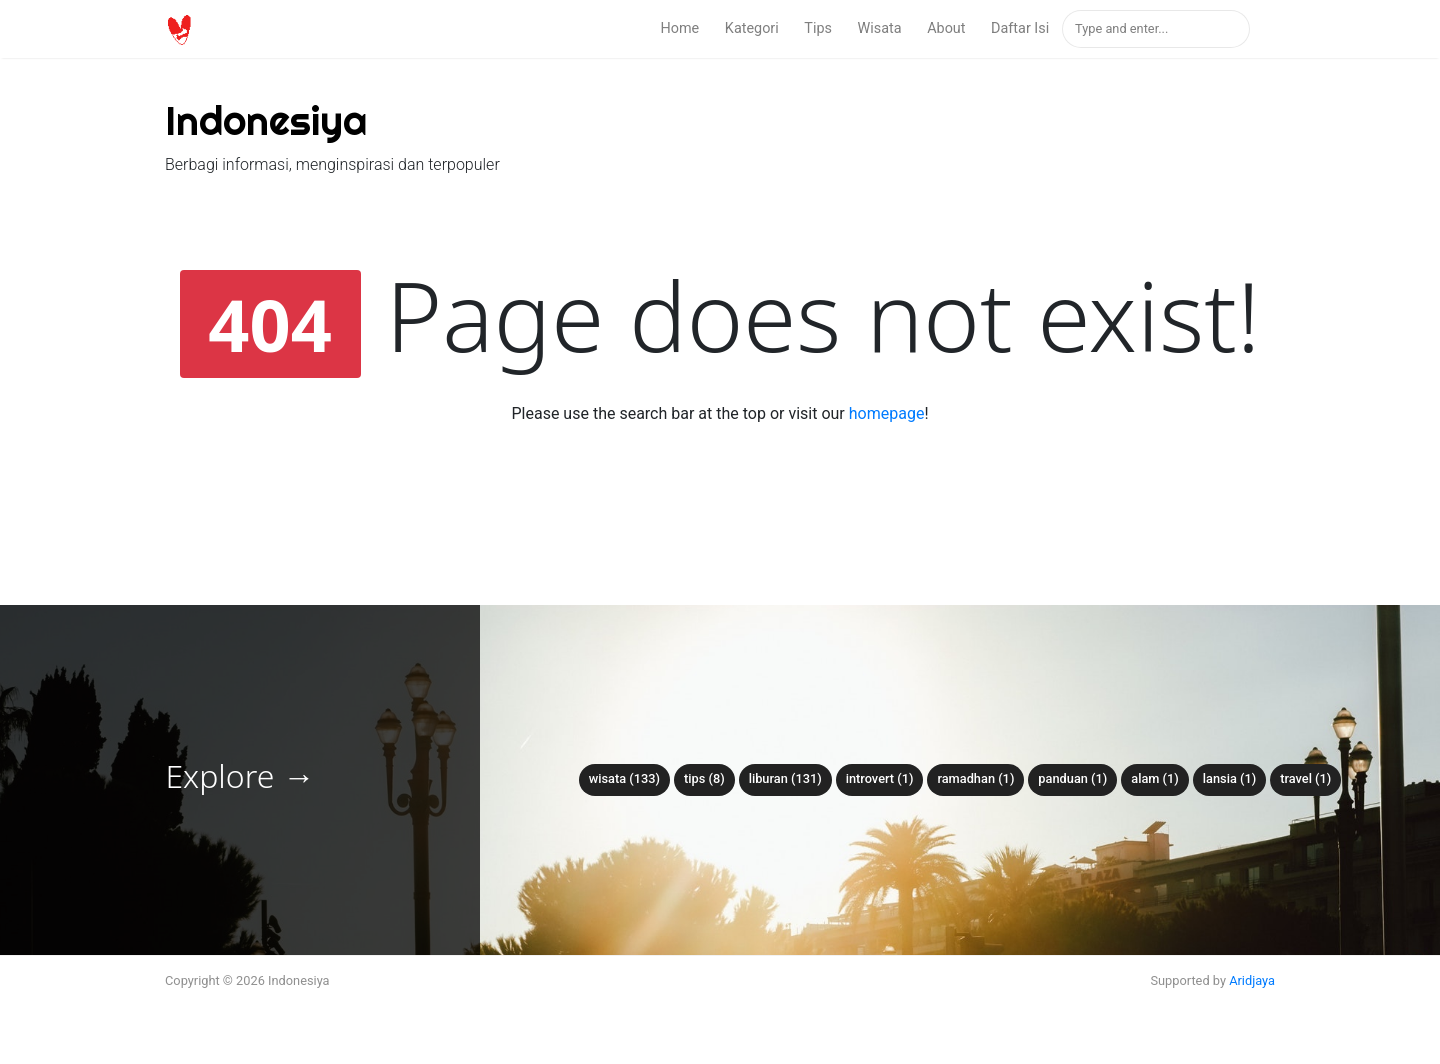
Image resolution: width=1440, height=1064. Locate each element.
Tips (818, 28)
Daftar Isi (1020, 28)
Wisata (880, 28)
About (946, 28)
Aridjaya (1252, 980)
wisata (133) (624, 778)
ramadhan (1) (975, 778)
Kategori (752, 28)
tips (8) (704, 778)
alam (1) (1155, 778)
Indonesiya (266, 120)
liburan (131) (785, 778)
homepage (887, 413)
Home (680, 28)
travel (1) (1305, 778)
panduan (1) (1072, 778)
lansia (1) (1229, 778)
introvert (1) (880, 778)
